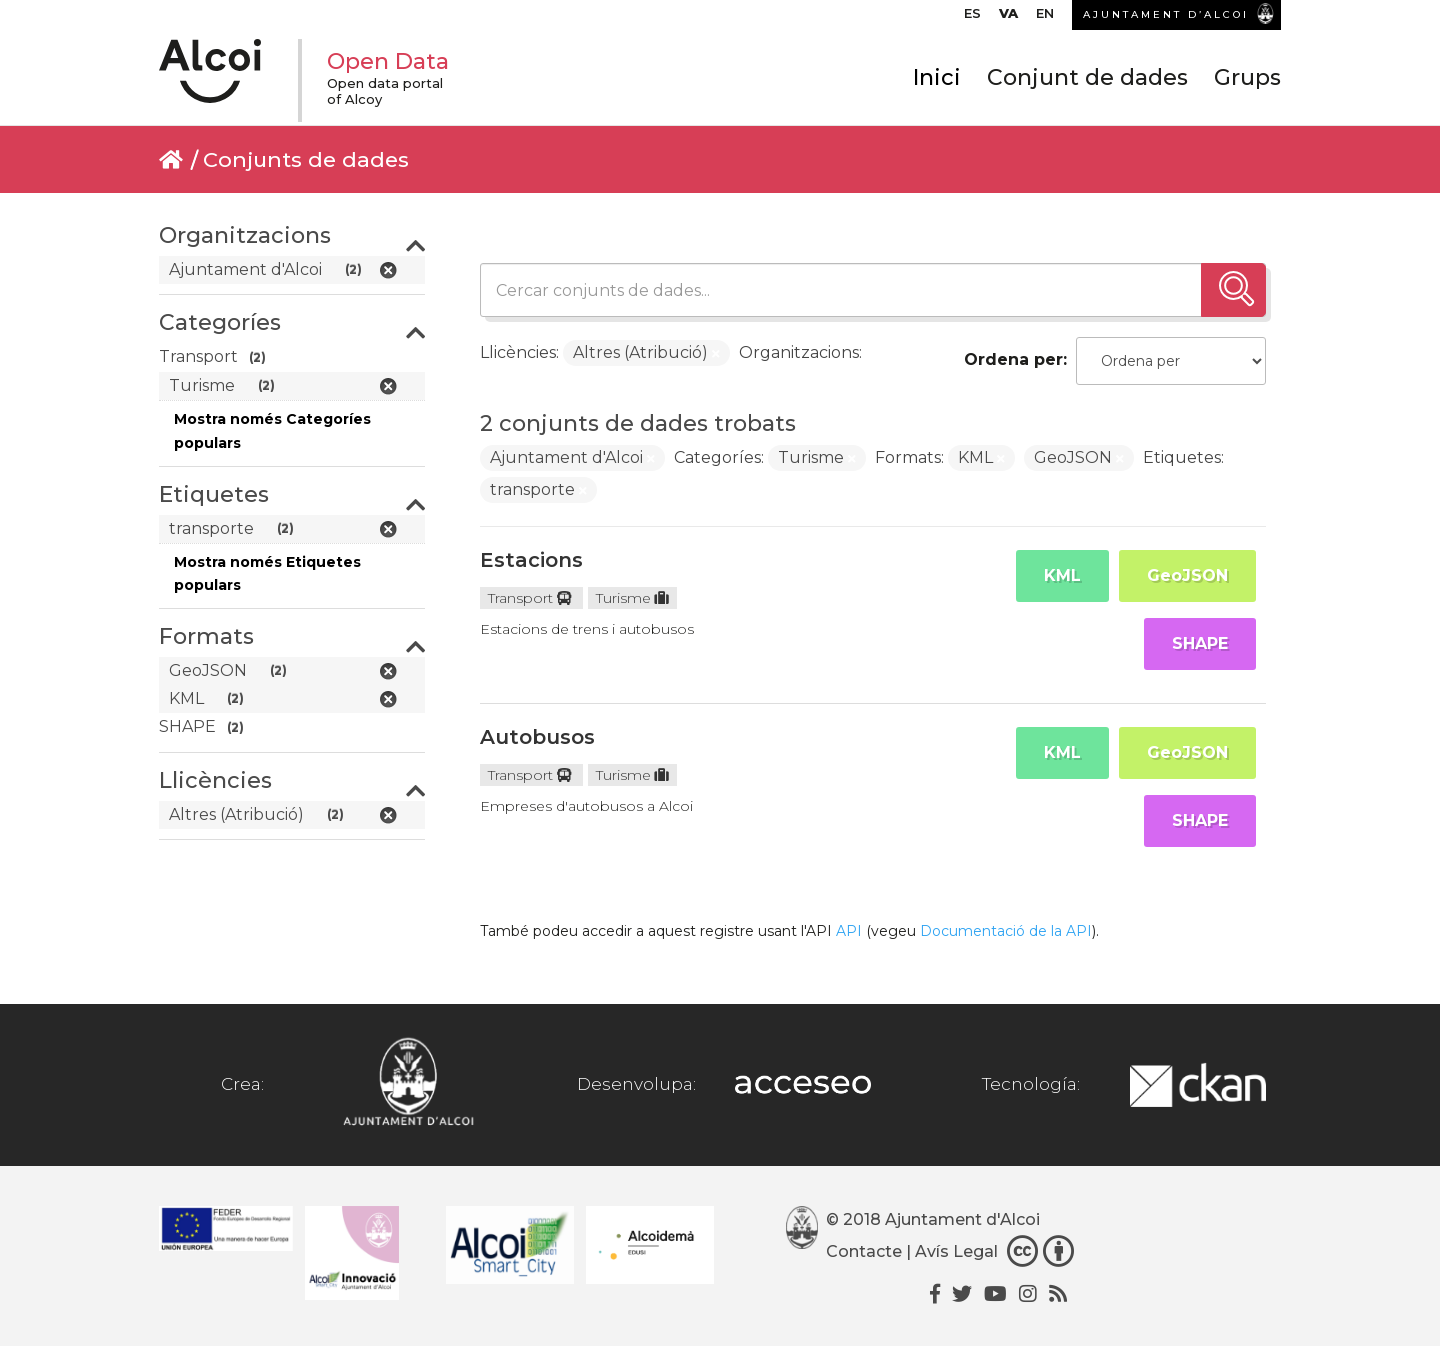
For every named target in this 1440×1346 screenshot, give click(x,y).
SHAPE (1200, 643)
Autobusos (537, 737)
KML (1062, 575)
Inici (937, 77)
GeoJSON (1187, 575)
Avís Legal (956, 1251)
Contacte (864, 1251)
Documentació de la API (1006, 931)
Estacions (531, 560)
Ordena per (1013, 359)
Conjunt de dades (1087, 77)
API (849, 931)
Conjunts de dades (306, 159)
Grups (1247, 77)
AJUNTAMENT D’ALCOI (1166, 14)
